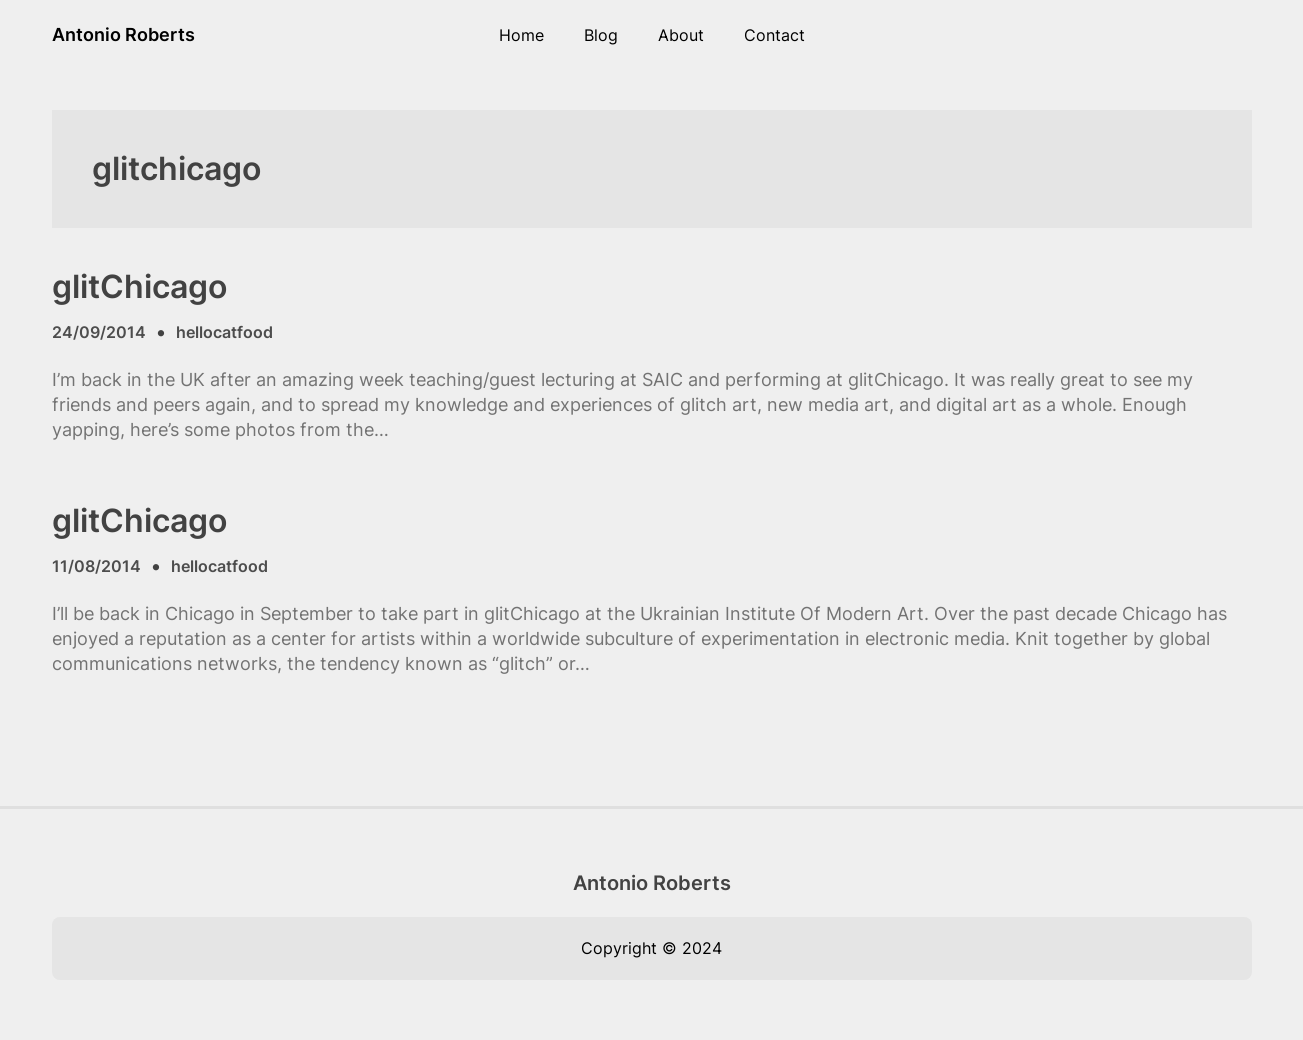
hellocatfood (224, 332)
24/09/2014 (99, 332)
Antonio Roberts (123, 34)
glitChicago (139, 287)
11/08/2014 (96, 566)
